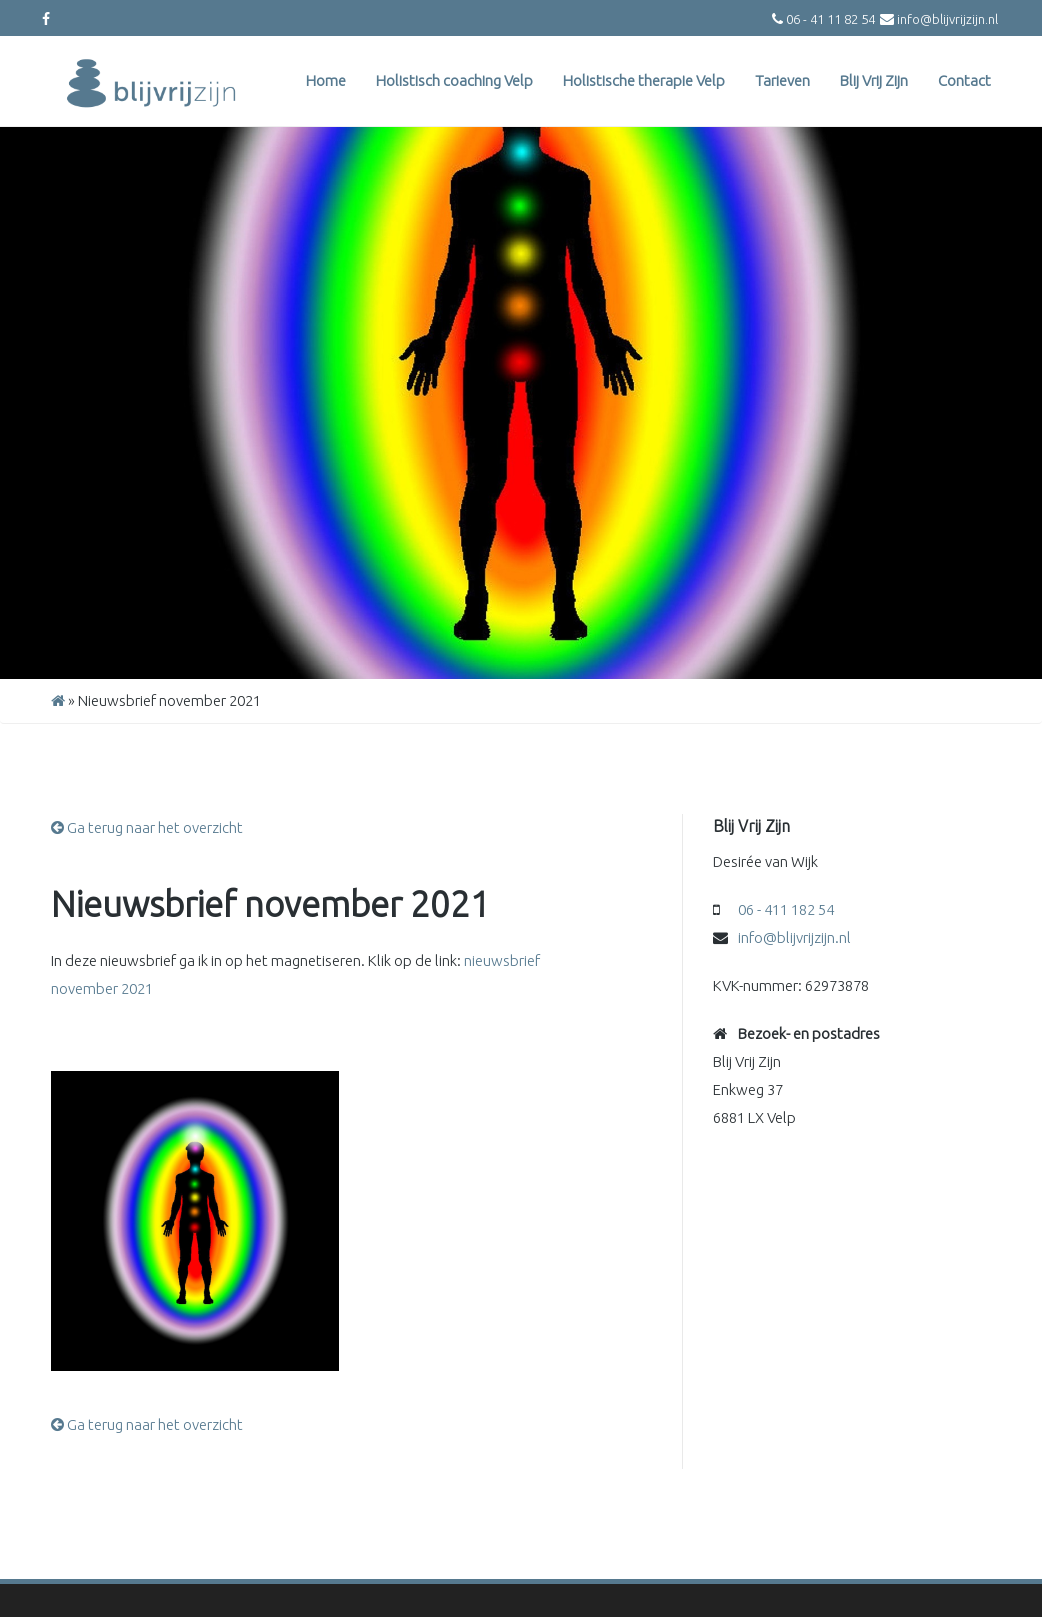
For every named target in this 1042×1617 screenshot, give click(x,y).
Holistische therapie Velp (644, 80)
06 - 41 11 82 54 (830, 19)
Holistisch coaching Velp (454, 80)
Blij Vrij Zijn (874, 80)
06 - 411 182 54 (786, 909)
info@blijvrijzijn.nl (947, 19)
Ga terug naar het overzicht (147, 827)
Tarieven (782, 80)
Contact (964, 80)
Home (326, 80)
